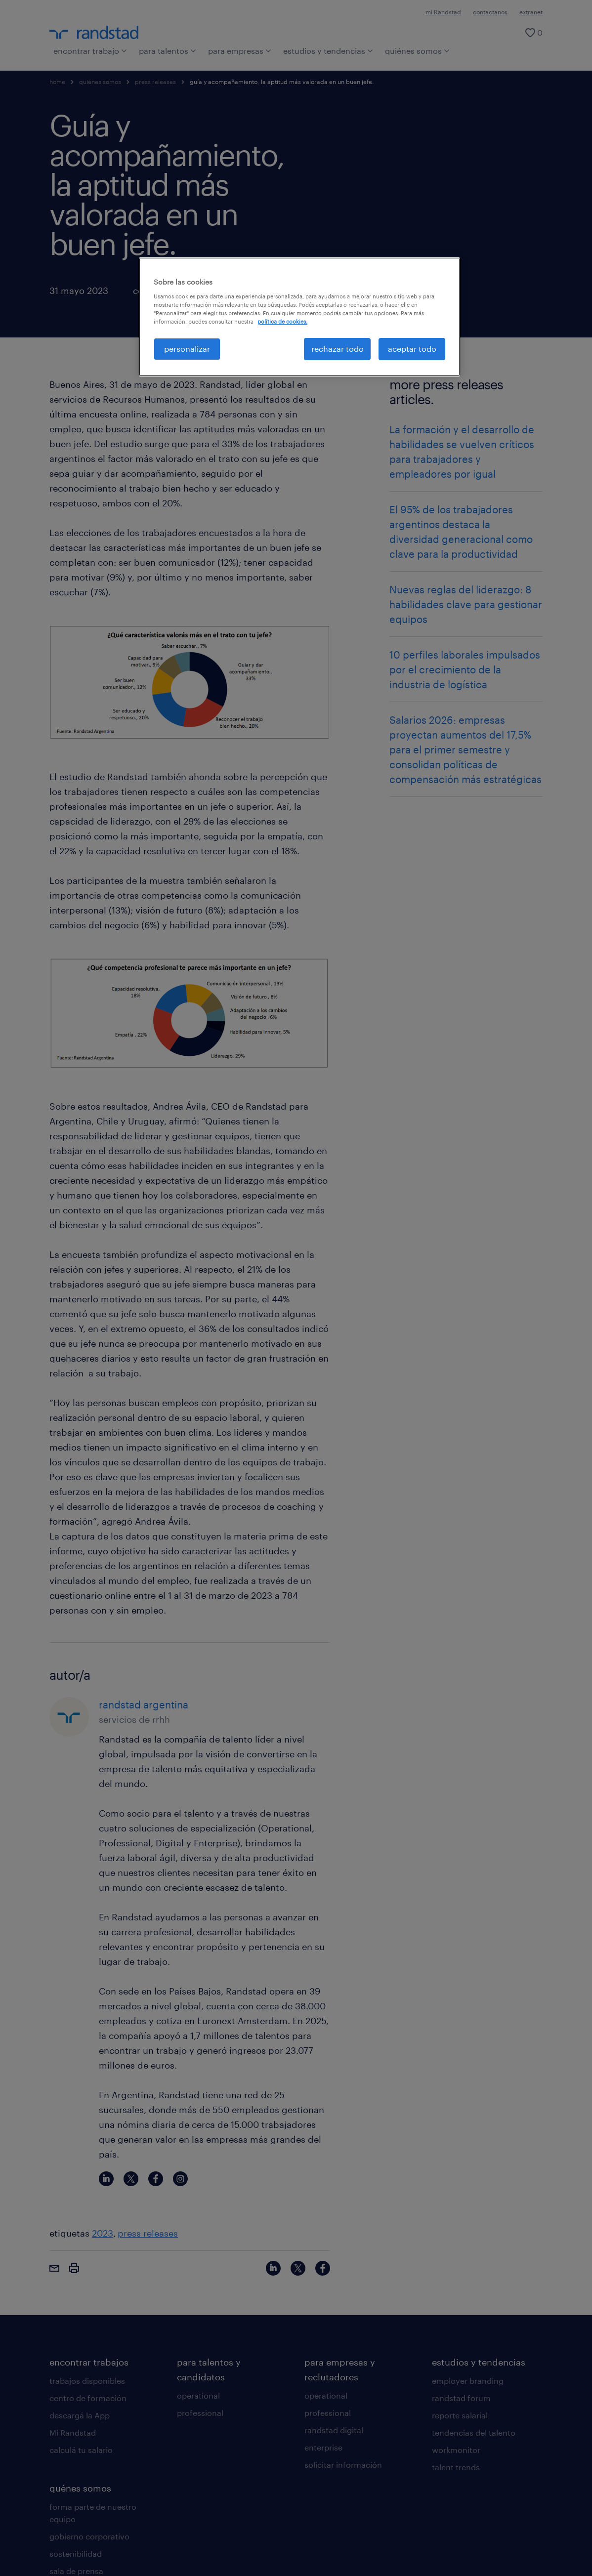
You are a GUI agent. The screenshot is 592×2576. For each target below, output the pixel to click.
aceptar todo (412, 348)
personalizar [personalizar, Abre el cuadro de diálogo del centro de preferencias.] (187, 348)
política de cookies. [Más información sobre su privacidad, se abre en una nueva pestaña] (282, 321)
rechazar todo (337, 348)
